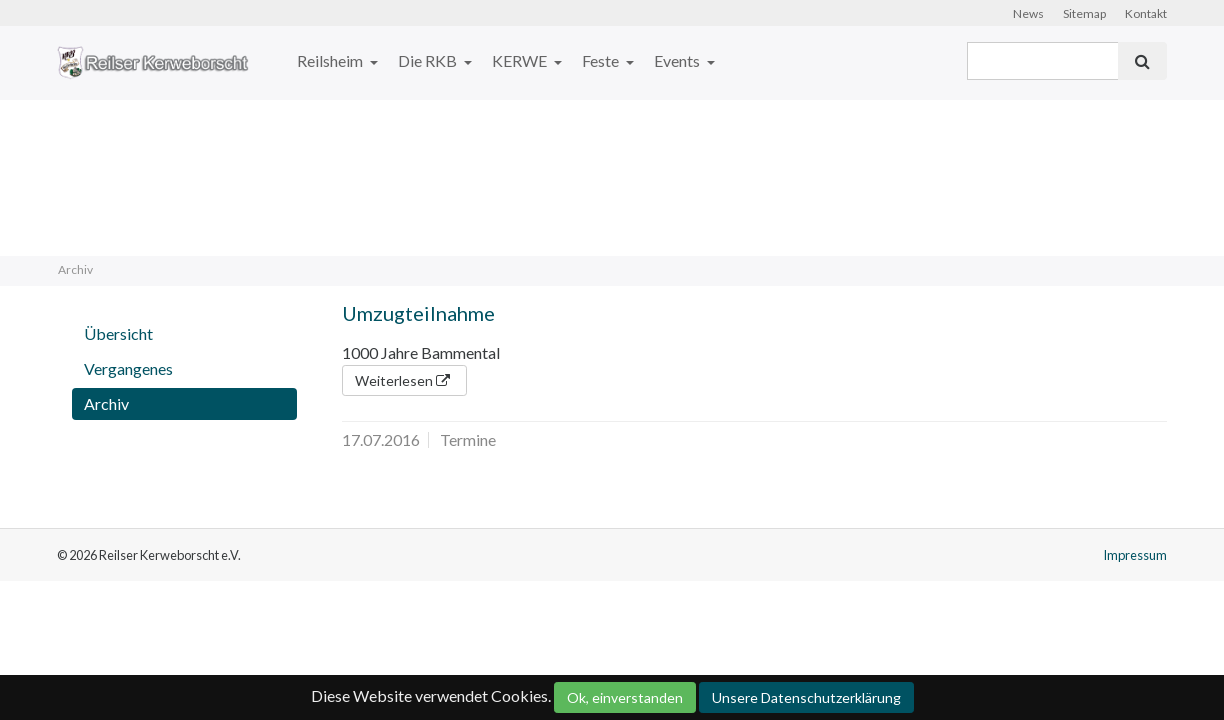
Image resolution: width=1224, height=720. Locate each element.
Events (678, 60)
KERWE (521, 60)
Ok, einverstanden (625, 697)
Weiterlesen (404, 380)
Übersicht (118, 333)
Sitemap (1084, 13)
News (1028, 13)
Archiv (106, 403)
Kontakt (1146, 13)
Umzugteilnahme (418, 313)
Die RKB (429, 60)
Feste (602, 60)
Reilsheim (331, 60)
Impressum (1135, 555)
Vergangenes (128, 368)
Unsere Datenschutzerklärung (806, 697)
